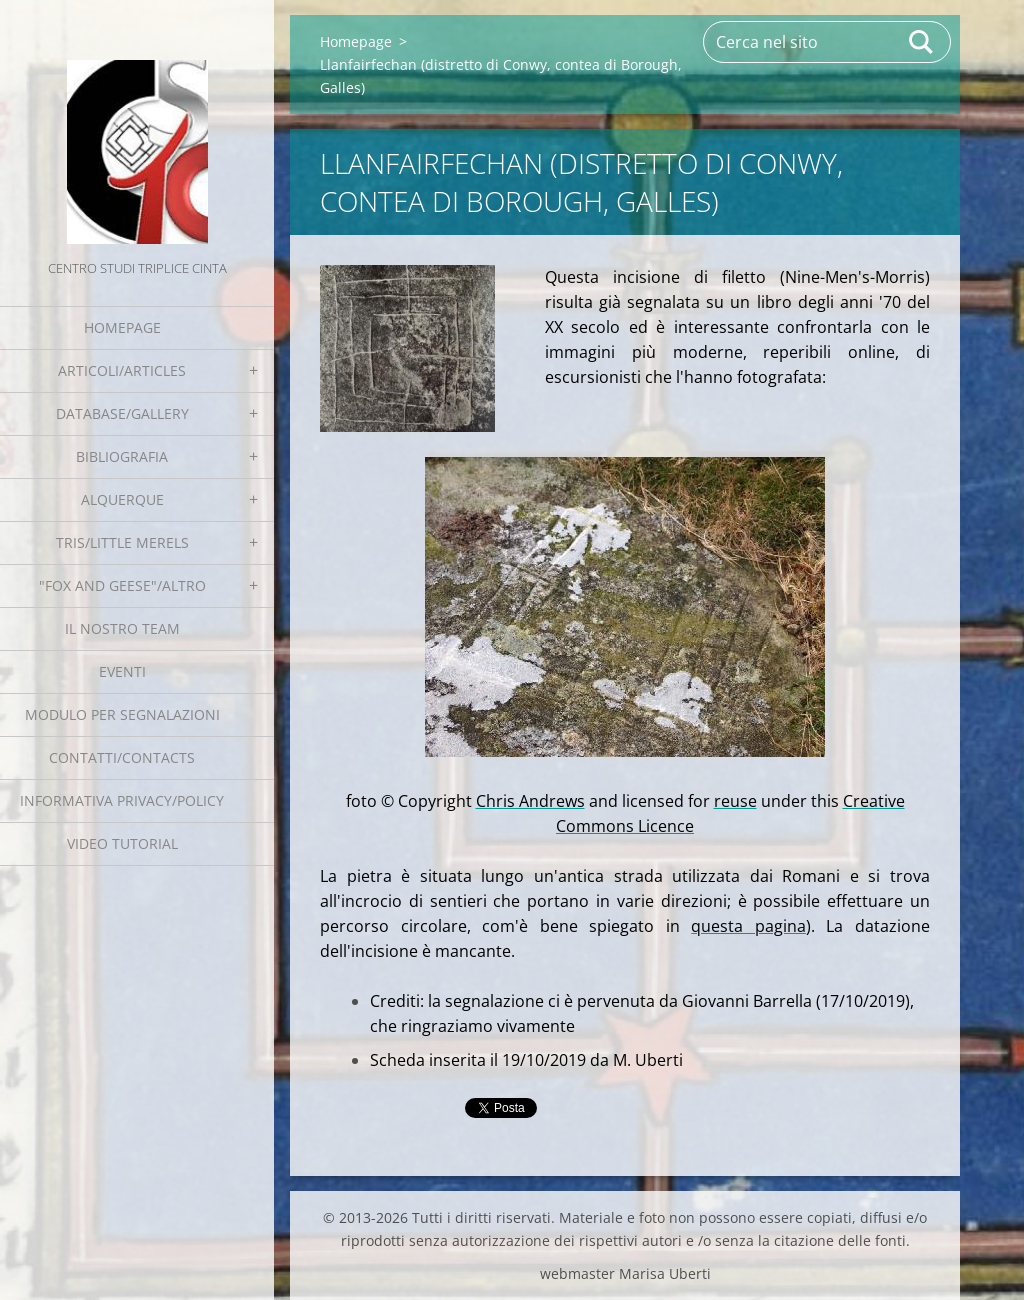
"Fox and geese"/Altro (122, 585)
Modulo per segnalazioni (122, 714)
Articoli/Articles (122, 370)
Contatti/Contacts (122, 757)
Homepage (122, 327)
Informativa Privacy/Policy (122, 800)
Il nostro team (122, 628)
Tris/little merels (122, 542)
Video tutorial (122, 843)
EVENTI (122, 671)
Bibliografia (122, 456)
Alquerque (122, 499)
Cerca (922, 42)
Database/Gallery (122, 413)
